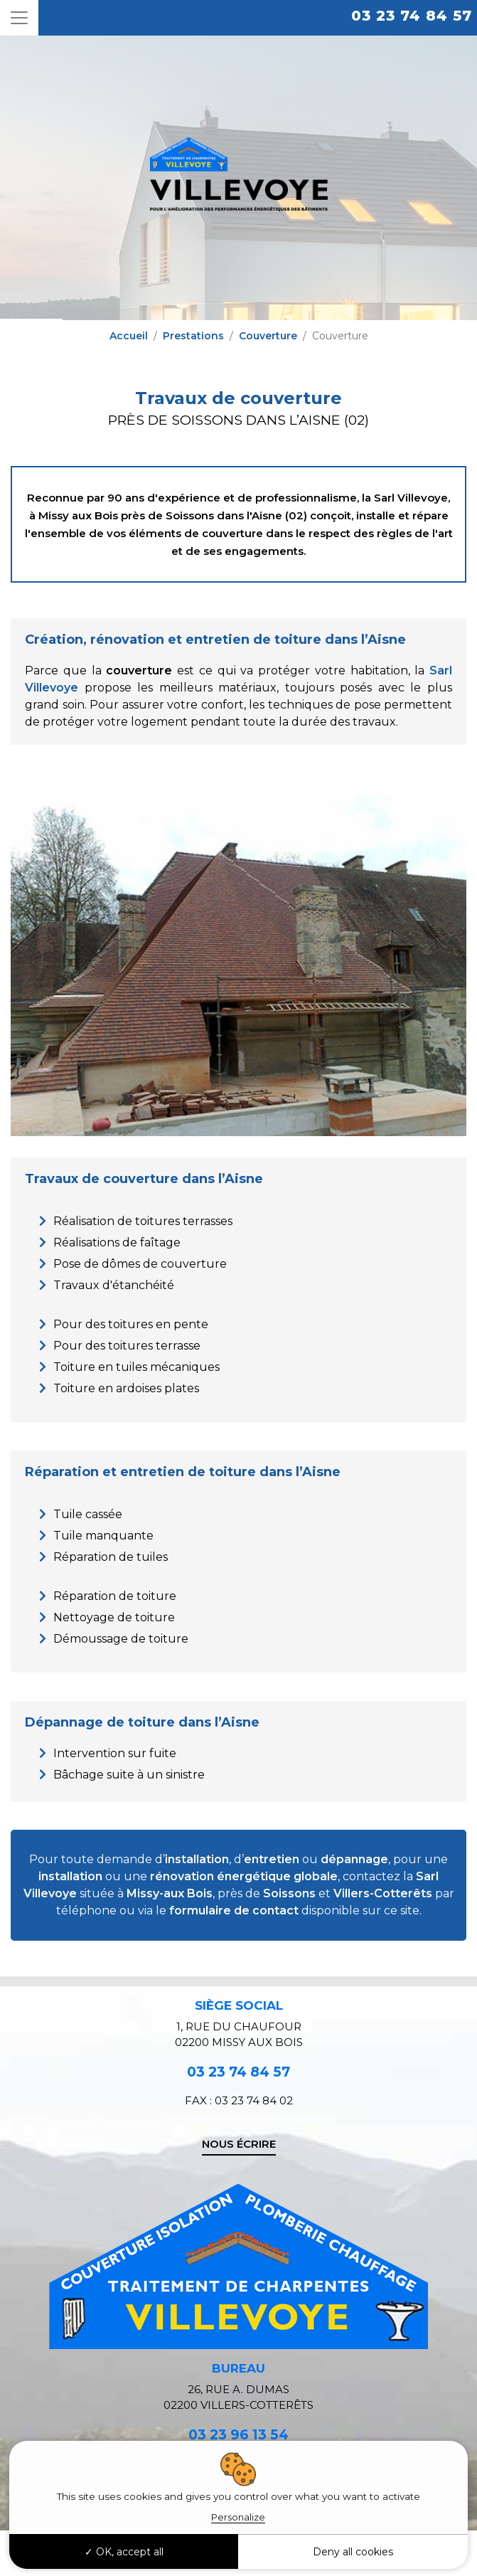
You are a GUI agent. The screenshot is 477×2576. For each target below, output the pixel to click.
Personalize (238, 2517)
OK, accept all (124, 2551)
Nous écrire (239, 2144)
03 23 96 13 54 (238, 2435)
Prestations (193, 335)
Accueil (128, 335)
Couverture (268, 335)
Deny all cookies (353, 2551)
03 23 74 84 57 (411, 15)
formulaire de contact (234, 1910)
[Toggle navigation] (19, 18)
